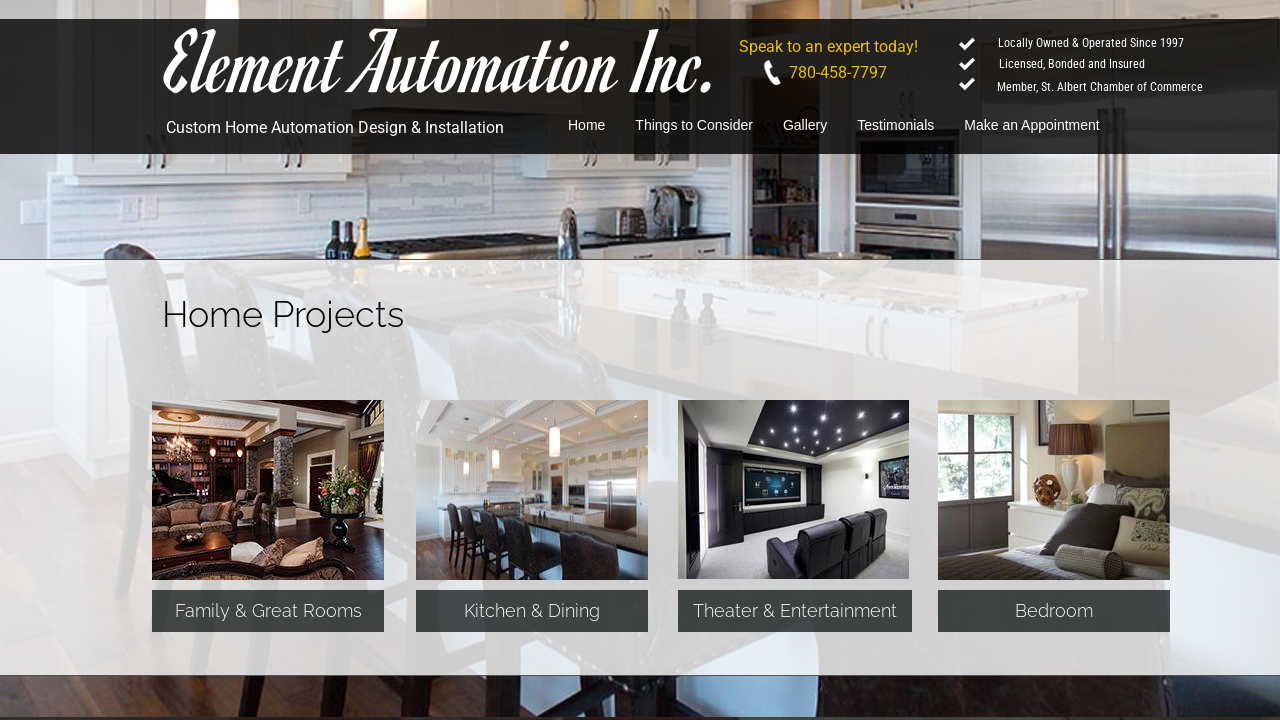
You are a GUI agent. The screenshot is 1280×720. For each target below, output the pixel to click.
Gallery (805, 125)
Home (586, 125)
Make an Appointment (1031, 125)
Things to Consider (694, 125)
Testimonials (895, 125)
